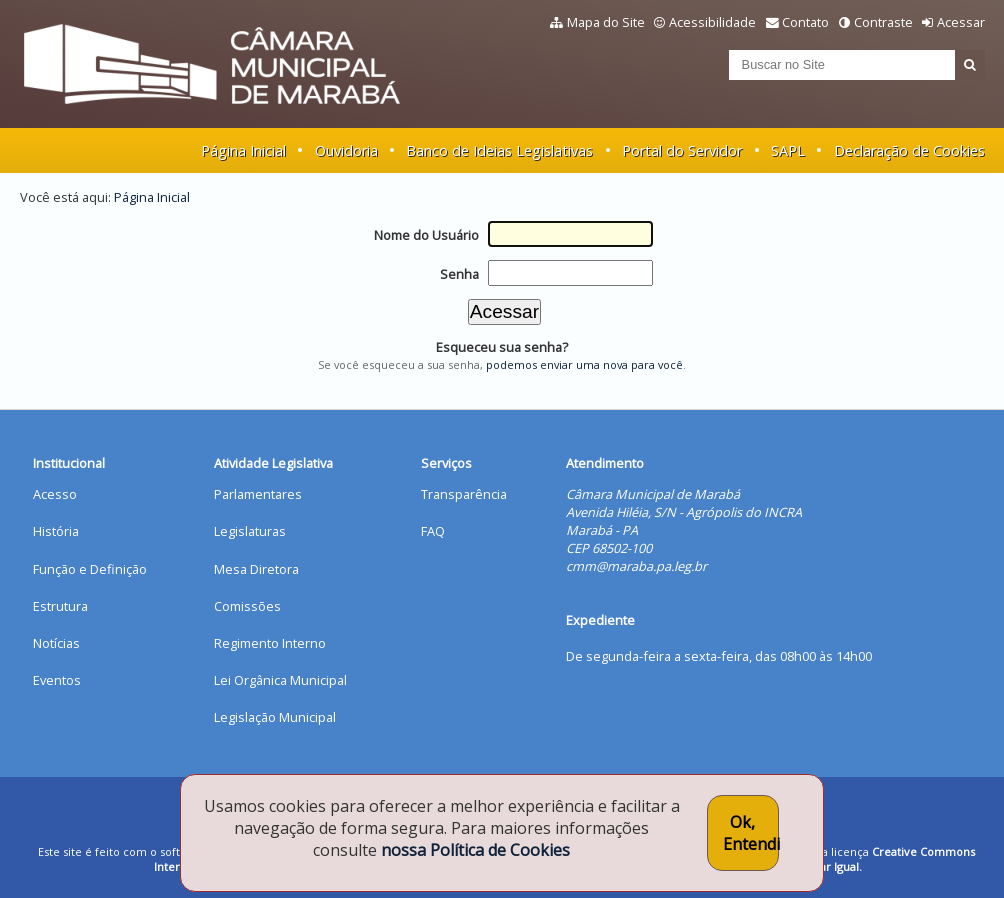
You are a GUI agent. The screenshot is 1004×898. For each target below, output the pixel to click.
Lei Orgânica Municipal (280, 680)
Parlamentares (258, 494)
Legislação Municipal (275, 717)
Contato (805, 22)
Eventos (57, 680)
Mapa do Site (606, 22)
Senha (459, 274)
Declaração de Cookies (909, 150)
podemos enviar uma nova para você (584, 364)
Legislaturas (250, 531)
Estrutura (60, 606)
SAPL (788, 150)
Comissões (247, 606)
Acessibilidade (712, 22)
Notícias (56, 643)
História (56, 531)
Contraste (883, 22)
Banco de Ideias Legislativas (499, 150)
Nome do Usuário (426, 235)
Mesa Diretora (256, 569)
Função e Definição (90, 569)
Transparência (464, 494)
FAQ (433, 531)
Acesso (55, 494)
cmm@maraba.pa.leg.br (636, 566)
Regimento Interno (270, 643)
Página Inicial (243, 150)
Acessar (961, 22)
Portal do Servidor (682, 150)
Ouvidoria (346, 150)
